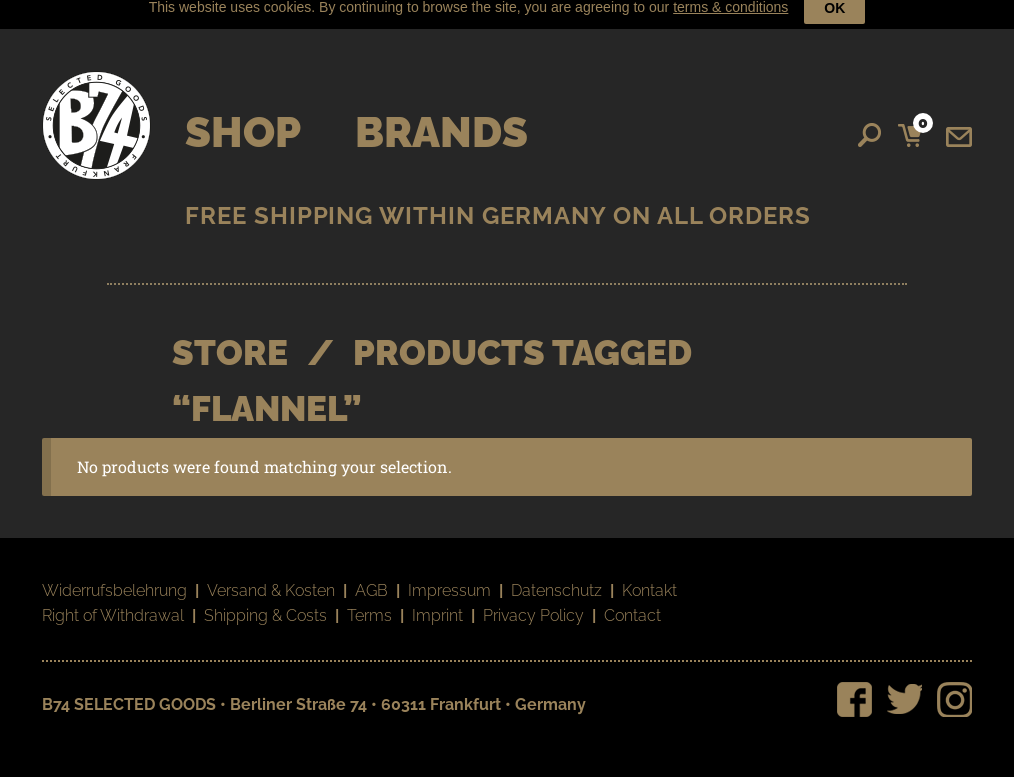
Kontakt (649, 577)
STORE (230, 339)
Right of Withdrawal (113, 603)
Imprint (437, 603)
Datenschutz (556, 577)
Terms (369, 603)
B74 (96, 112)
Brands (441, 119)
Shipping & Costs (265, 603)
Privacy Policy (533, 603)
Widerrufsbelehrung (114, 577)
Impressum (449, 577)
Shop (243, 119)
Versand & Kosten (271, 577)
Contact (632, 603)
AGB (371, 577)
